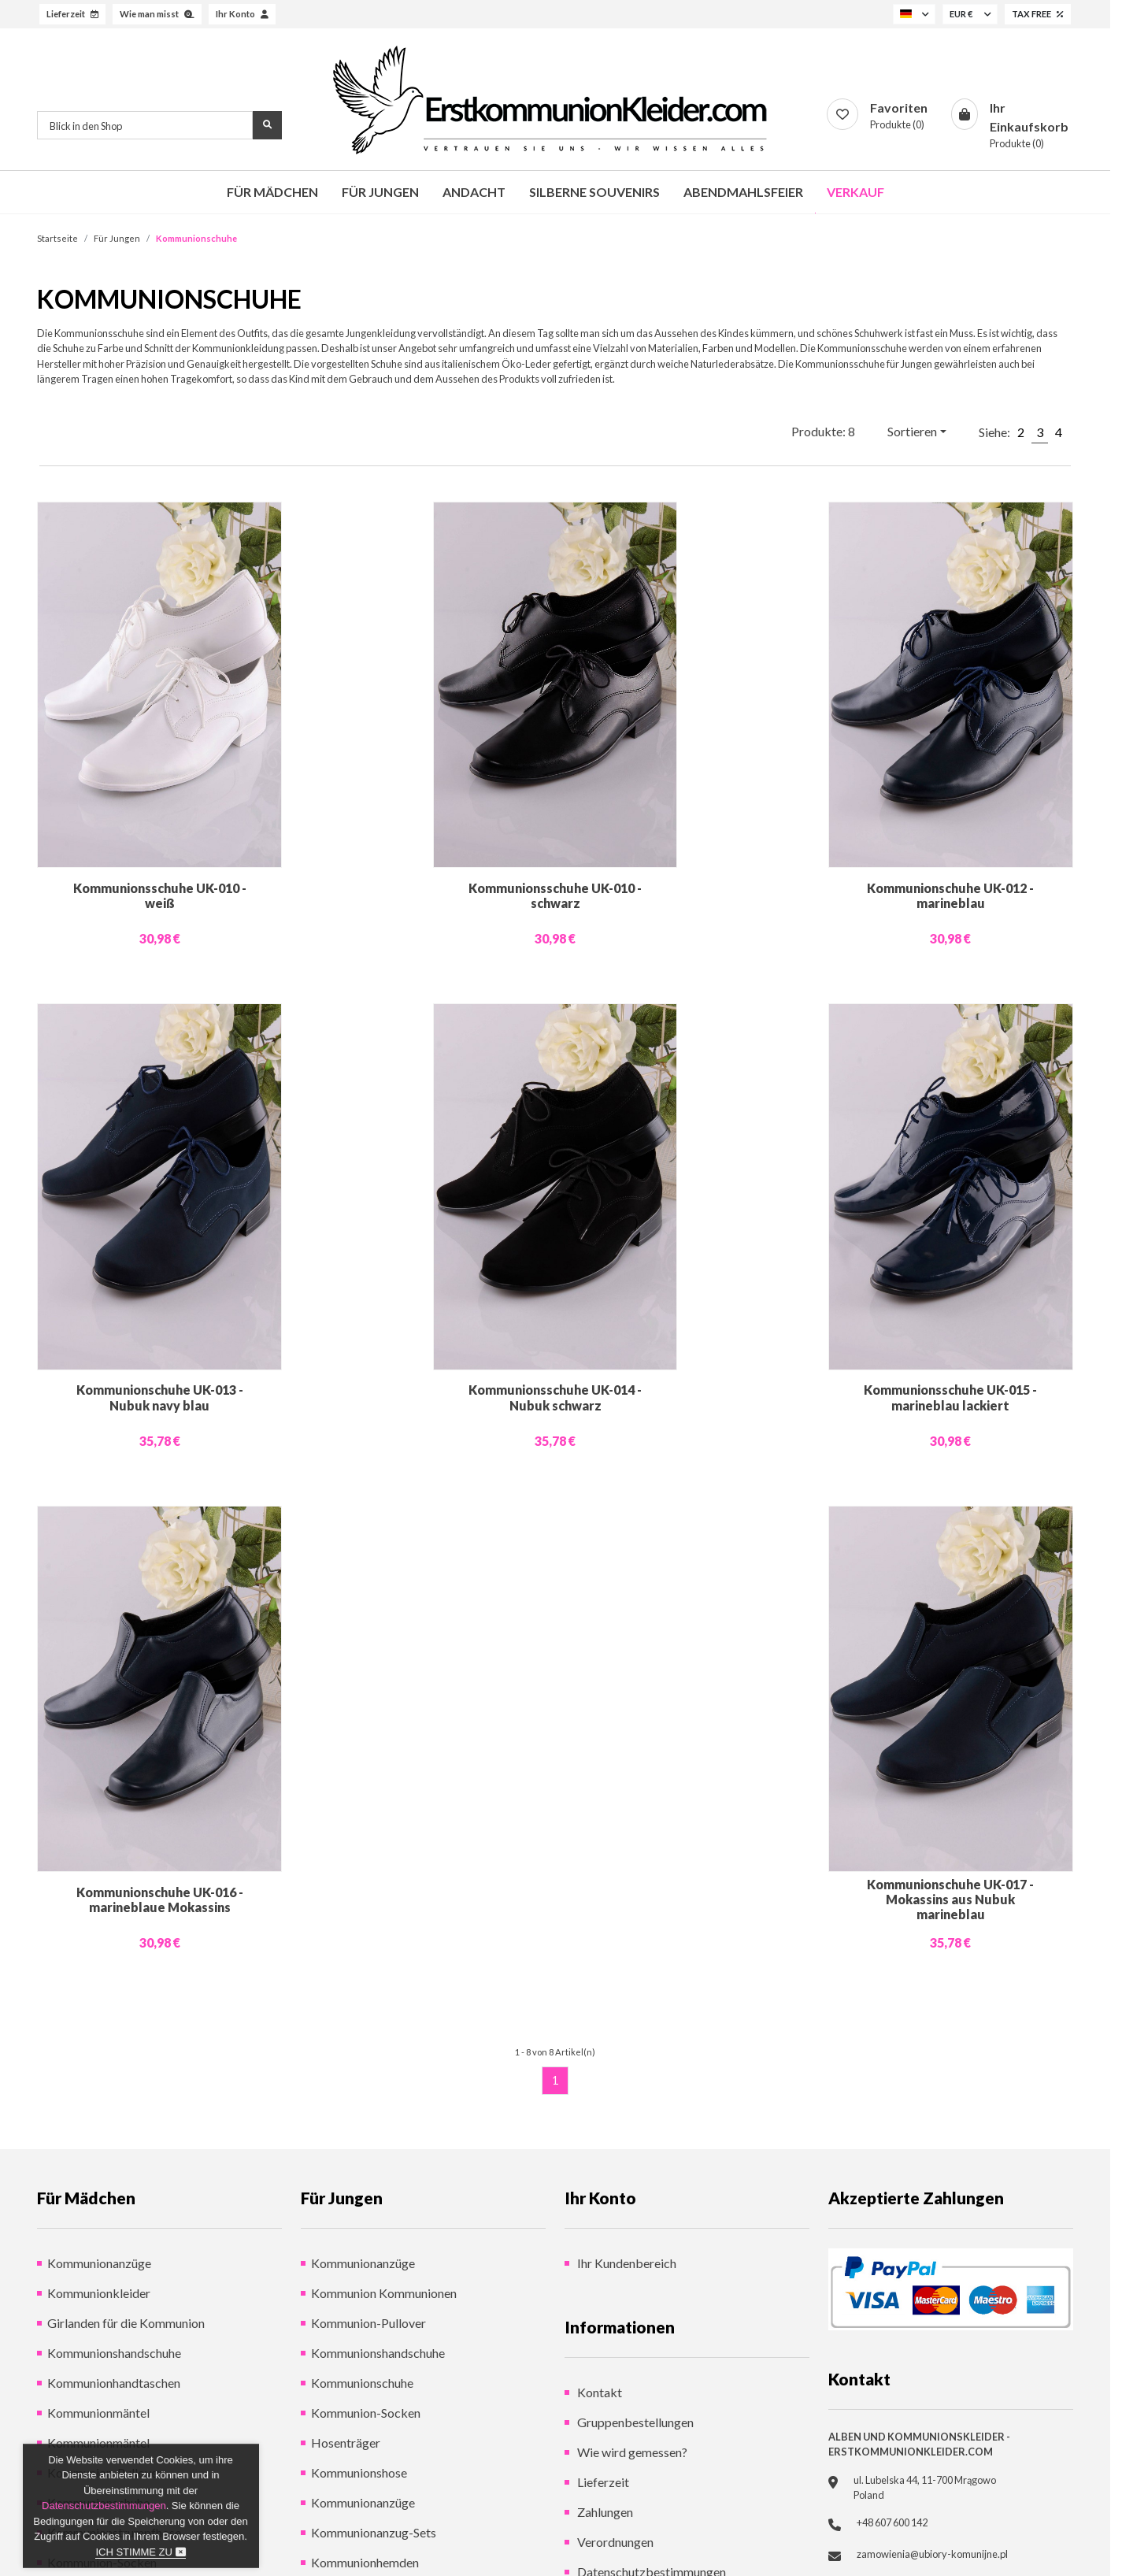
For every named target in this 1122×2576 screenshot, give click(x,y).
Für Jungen (380, 191)
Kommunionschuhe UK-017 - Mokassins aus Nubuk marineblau (950, 1899)
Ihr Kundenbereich (625, 2262)
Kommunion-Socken (365, 2412)
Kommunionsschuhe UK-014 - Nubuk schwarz (555, 1397)
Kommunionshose (359, 2472)
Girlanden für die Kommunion (126, 2322)
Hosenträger (345, 2442)
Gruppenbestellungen (634, 2422)
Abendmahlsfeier (743, 191)
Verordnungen (614, 2541)
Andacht (474, 191)
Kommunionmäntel (98, 2412)
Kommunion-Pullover (368, 2322)
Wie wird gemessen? (631, 2451)
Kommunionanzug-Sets (373, 2532)
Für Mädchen (272, 191)
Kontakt (598, 2392)
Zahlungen (604, 2511)
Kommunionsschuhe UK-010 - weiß (159, 895)
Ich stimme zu (140, 2552)
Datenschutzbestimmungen (104, 2505)
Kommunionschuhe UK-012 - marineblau (950, 895)
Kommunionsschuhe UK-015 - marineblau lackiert (950, 1397)
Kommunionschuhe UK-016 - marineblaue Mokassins (159, 1899)
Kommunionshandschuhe (114, 2352)
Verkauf (855, 191)
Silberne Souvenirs (594, 191)
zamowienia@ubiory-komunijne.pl (932, 2554)
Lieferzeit (602, 2481)
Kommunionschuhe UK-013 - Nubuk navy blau (159, 1397)
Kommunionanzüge (99, 2262)
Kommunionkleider (98, 2292)
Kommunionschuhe (362, 2382)
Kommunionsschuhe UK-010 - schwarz (555, 895)
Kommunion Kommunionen (384, 2292)
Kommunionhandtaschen (113, 2382)
